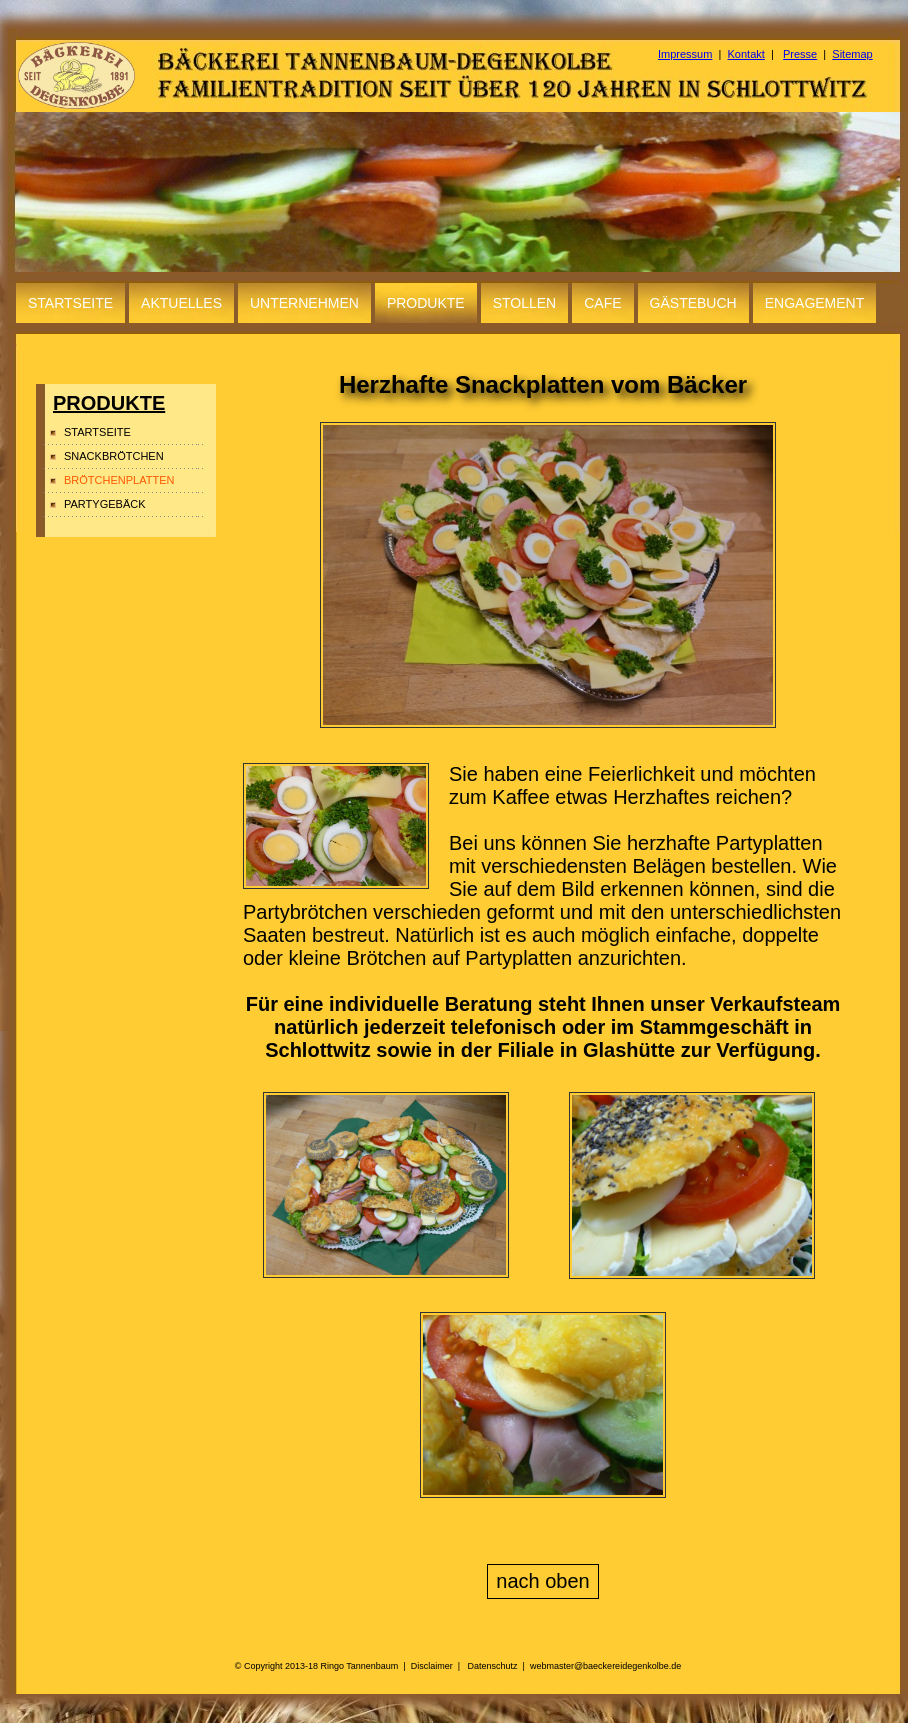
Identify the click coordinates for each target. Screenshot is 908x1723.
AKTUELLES (181, 303)
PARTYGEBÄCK (105, 504)
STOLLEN (525, 303)
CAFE (602, 303)
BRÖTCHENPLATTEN (119, 480)
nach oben (542, 1581)
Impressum (685, 54)
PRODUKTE (426, 303)
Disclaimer (432, 1666)
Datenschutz (493, 1666)
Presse (800, 54)
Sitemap (852, 54)
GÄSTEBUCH (693, 303)
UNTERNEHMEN (304, 303)
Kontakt (746, 54)
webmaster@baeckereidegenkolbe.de (605, 1666)
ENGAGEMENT (815, 303)
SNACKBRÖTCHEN (114, 456)
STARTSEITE (70, 303)
